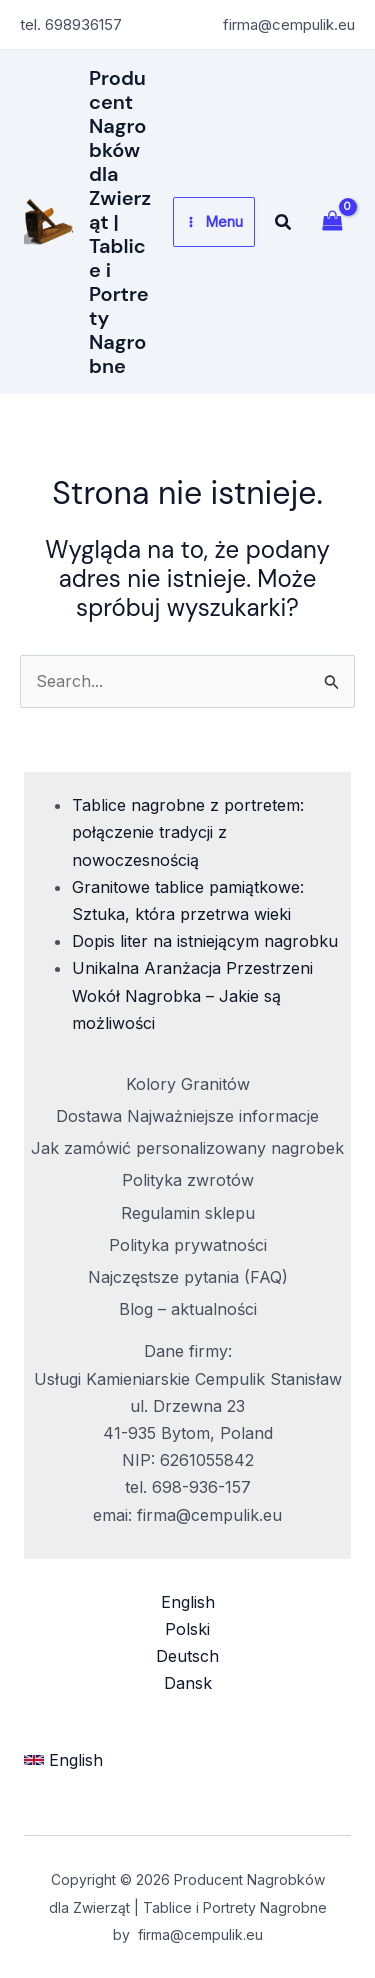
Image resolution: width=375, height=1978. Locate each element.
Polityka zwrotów (188, 1180)
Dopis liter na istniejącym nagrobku (205, 941)
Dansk (188, 1683)
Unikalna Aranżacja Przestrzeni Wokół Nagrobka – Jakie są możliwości (192, 995)
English (188, 1602)
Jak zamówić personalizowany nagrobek (187, 1148)
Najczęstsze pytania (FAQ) (188, 1277)
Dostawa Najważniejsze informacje (187, 1116)
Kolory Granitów (188, 1084)
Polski (187, 1629)
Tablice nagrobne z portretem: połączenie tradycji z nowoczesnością (188, 832)
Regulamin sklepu (188, 1213)
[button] (284, 222)
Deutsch (187, 1656)
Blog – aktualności (188, 1309)
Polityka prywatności (188, 1245)
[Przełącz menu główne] (214, 222)
